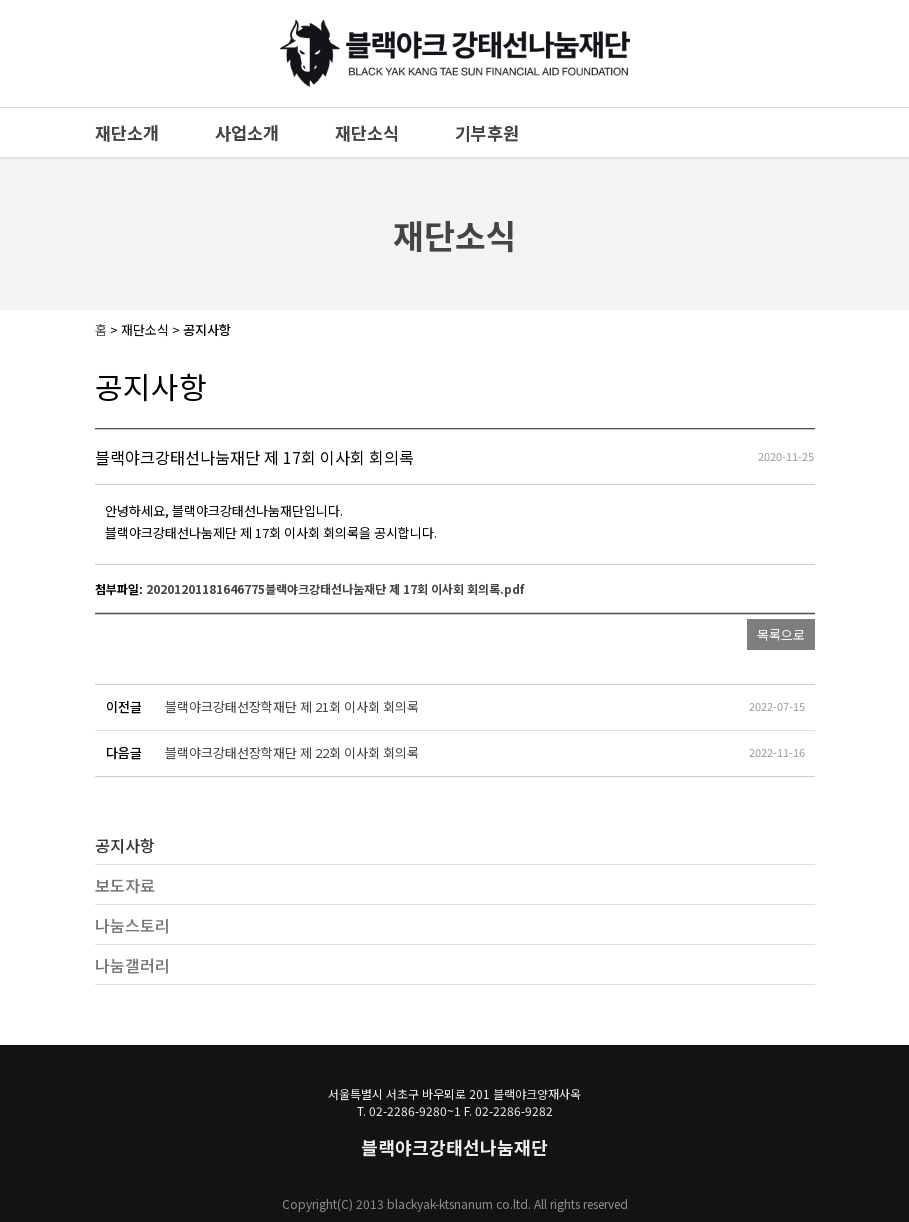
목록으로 (781, 634)
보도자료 (125, 885)
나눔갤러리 (132, 965)
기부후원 (487, 132)
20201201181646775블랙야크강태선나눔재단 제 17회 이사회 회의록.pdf (335, 588)
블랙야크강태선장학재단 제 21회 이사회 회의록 (292, 706)
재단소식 (367, 132)
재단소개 (127, 132)
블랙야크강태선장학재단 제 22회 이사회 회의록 (292, 752)
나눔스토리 (132, 925)
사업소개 (247, 132)
